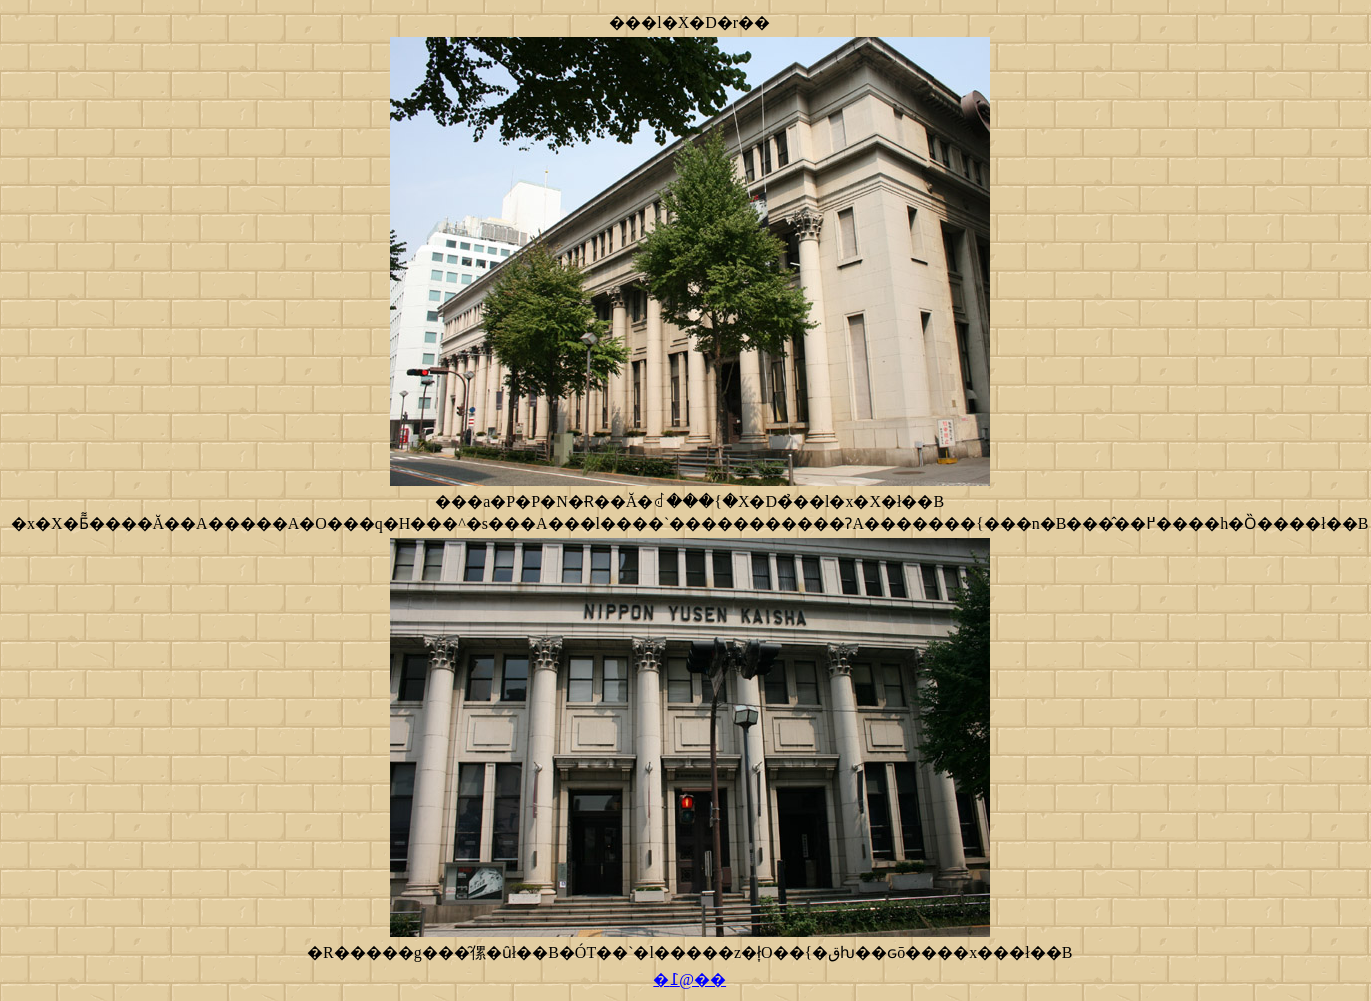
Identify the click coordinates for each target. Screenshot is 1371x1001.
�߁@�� (689, 979)
